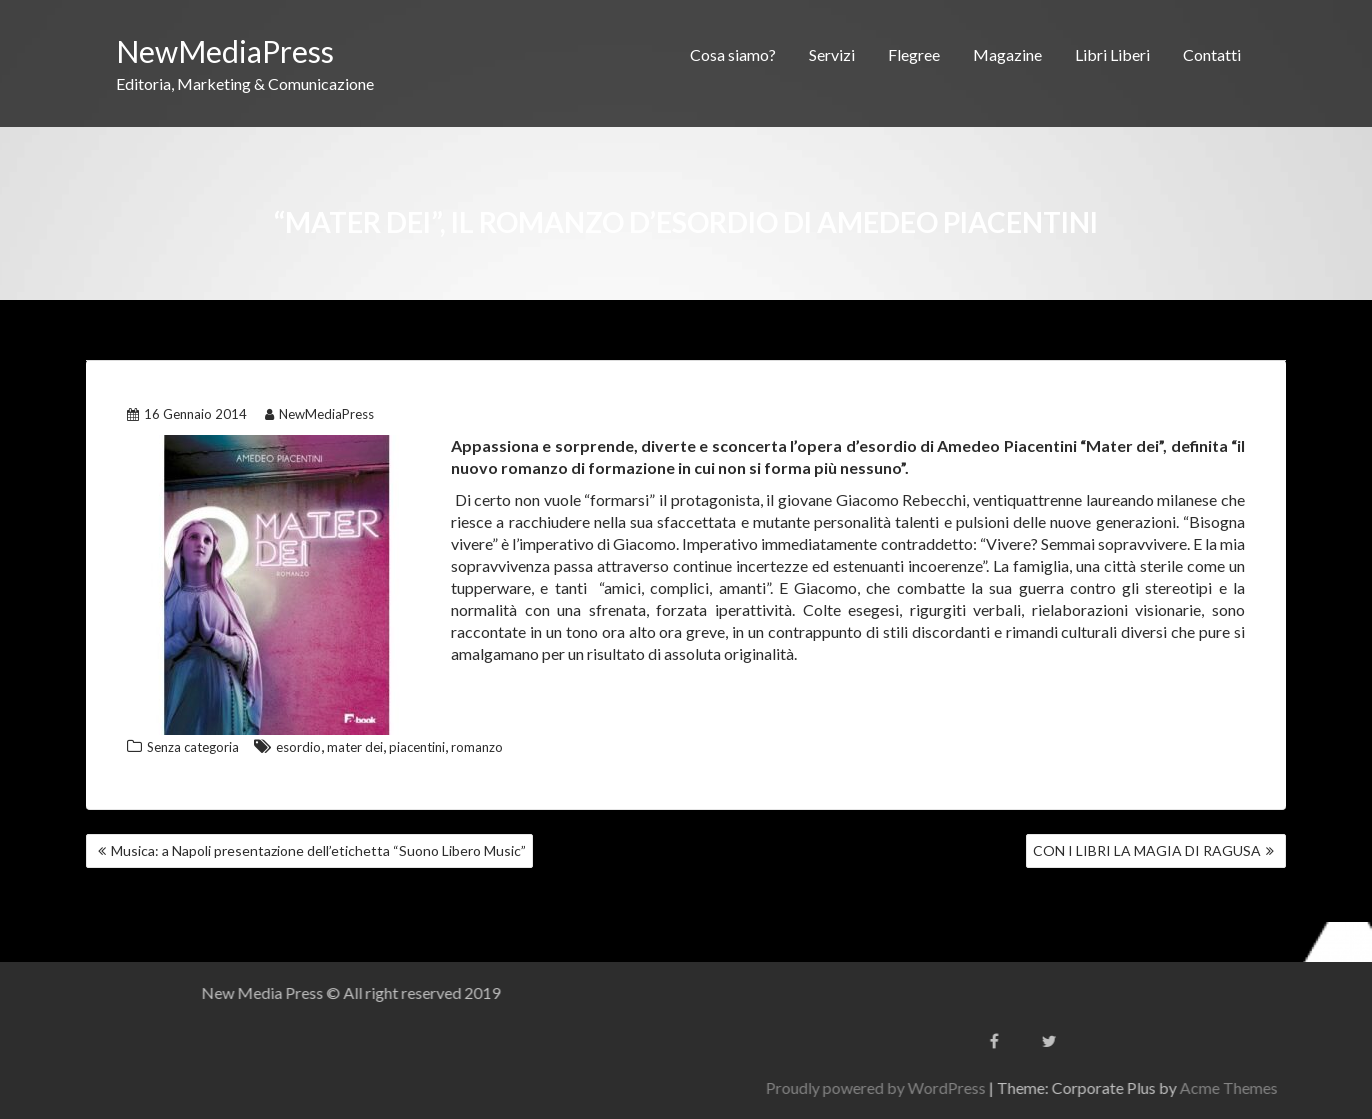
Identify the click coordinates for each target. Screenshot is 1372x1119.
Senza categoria (193, 747)
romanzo (477, 747)
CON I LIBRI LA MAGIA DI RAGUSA (1147, 850)
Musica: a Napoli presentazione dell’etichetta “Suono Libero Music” (318, 850)
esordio (298, 747)
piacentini (417, 747)
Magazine (1007, 54)
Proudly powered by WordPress (1058, 1087)
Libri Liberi (1112, 54)
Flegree (914, 54)
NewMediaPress (225, 51)
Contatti (1212, 54)
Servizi (832, 54)
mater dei (355, 747)
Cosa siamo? (733, 54)
